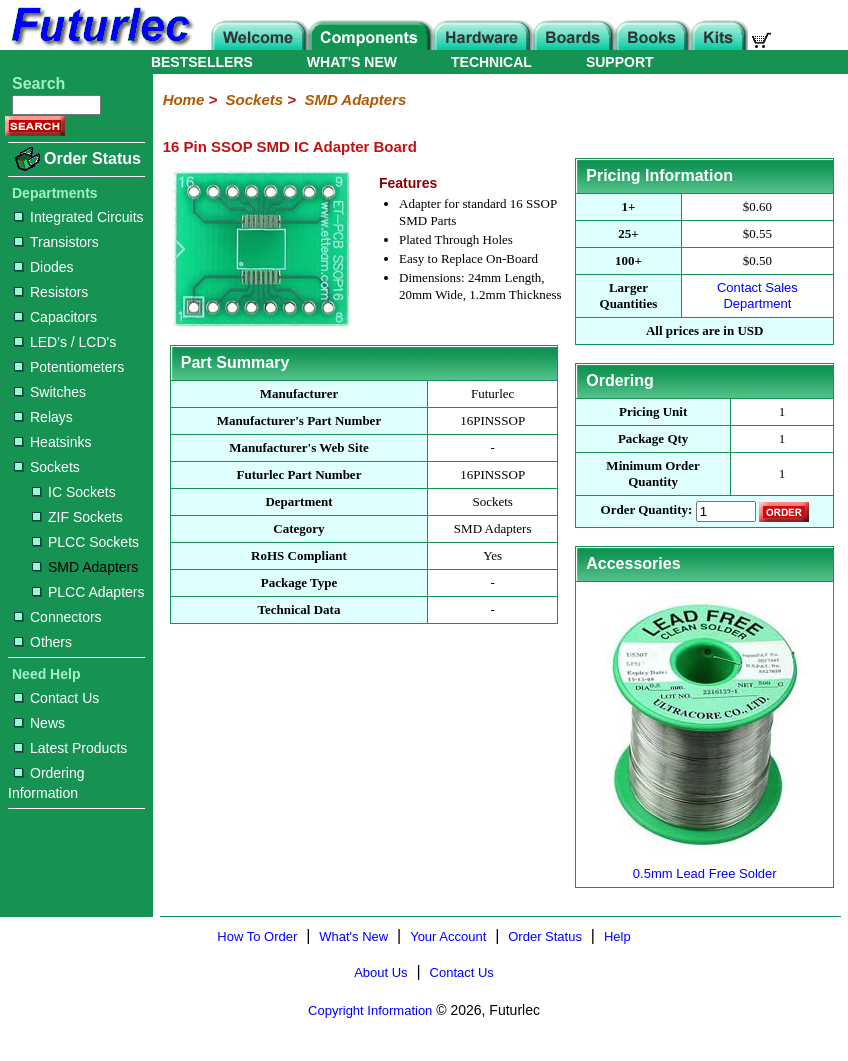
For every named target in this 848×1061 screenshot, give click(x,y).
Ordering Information (46, 783)
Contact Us (56, 698)
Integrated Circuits (79, 217)
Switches (50, 392)
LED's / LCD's (65, 342)
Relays (43, 417)
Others (43, 642)
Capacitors (55, 317)
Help (617, 936)
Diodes (44, 267)
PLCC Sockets (85, 542)
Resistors (51, 292)
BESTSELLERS (202, 62)
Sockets (47, 467)
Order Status (92, 158)
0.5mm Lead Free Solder (705, 865)
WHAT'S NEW (352, 62)
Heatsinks (52, 442)
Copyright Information (370, 1010)
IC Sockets (74, 492)
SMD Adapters (85, 567)
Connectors (58, 617)
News (39, 723)
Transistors (56, 242)
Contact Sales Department (757, 295)
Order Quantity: (647, 510)
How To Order (257, 936)
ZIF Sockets (77, 517)
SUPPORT (620, 62)
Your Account (448, 936)
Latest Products (70, 748)
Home (184, 99)
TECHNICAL (491, 62)
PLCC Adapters (88, 592)
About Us (380, 972)
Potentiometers (69, 367)
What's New (353, 936)
